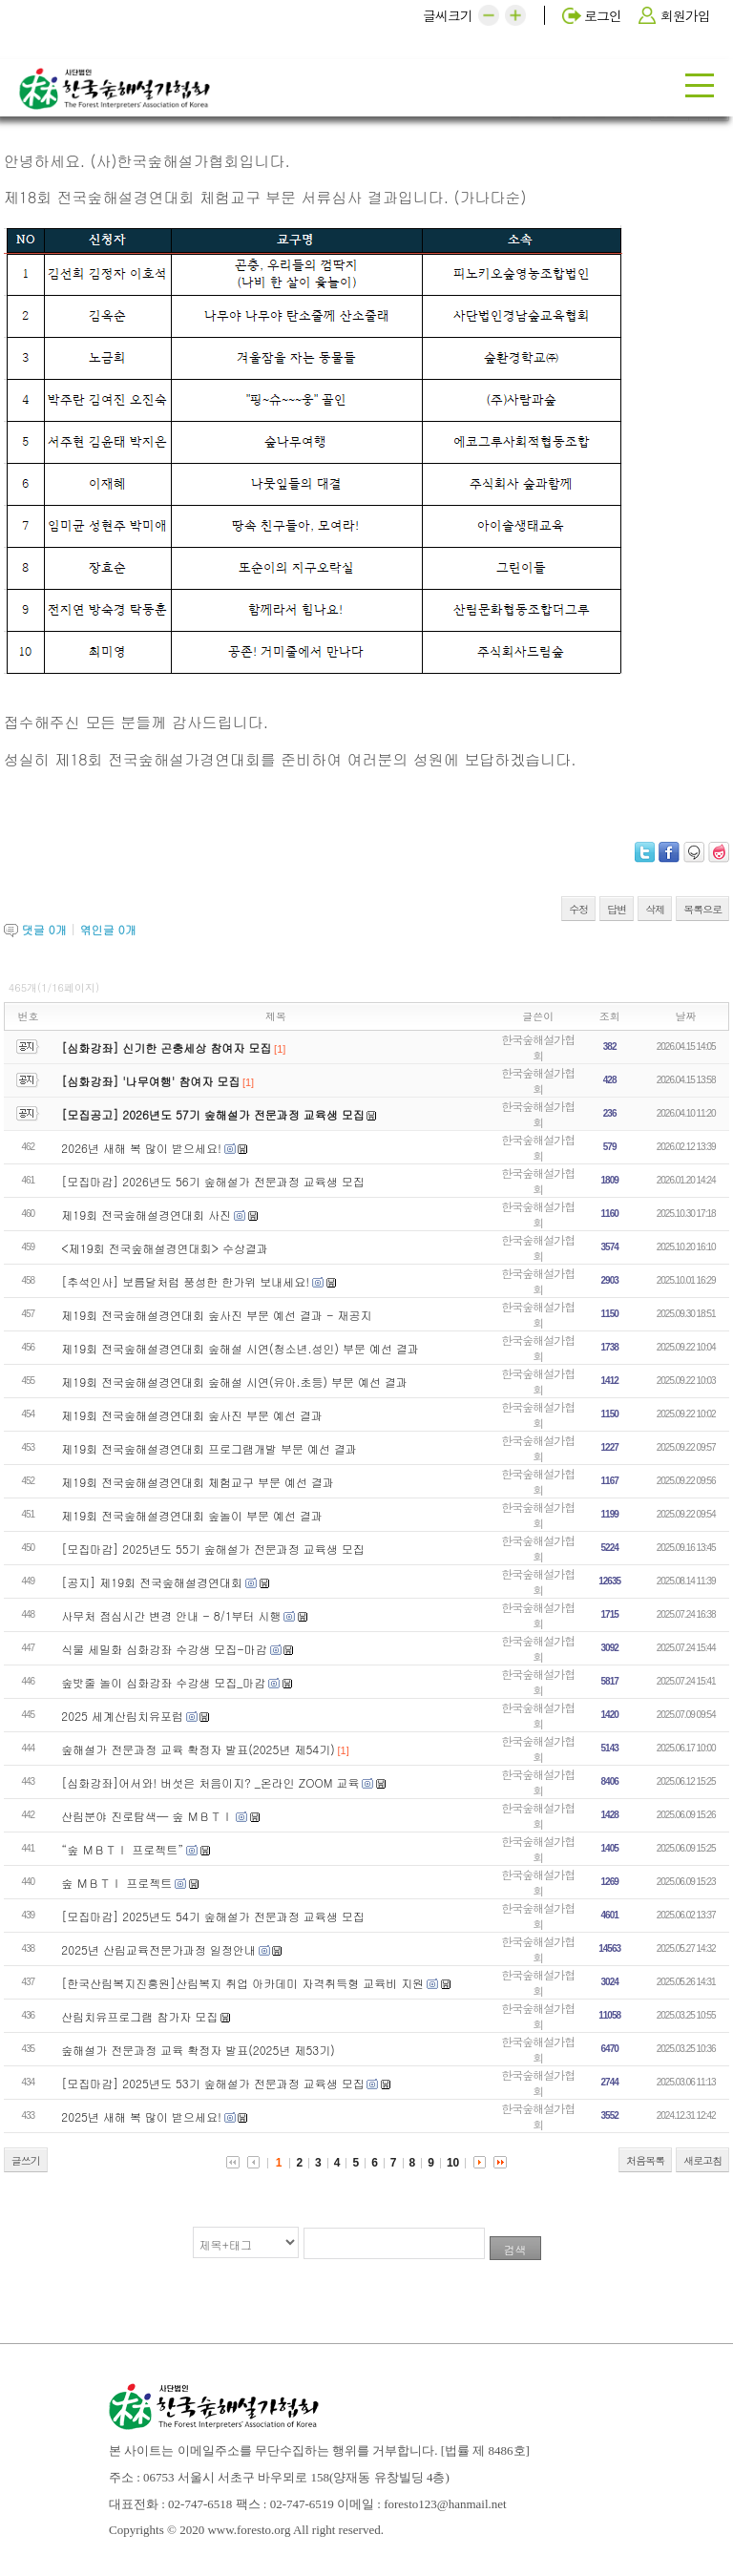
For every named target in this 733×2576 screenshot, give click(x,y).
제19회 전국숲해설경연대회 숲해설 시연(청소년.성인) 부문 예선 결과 (240, 1348)
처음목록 (645, 2160)
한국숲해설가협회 (538, 1047)
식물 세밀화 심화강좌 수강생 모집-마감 (163, 1649)
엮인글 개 (108, 929)
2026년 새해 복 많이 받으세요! (141, 1148)
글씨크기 (447, 15)
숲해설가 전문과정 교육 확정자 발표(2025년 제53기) (197, 2050)
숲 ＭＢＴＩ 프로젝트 (116, 1882)
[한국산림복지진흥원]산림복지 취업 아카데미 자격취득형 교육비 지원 (242, 1983)
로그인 (602, 15)
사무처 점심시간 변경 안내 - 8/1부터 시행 (171, 1615)
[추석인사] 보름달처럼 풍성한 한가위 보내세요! (185, 1281)
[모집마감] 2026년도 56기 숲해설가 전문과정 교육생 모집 (212, 1181)
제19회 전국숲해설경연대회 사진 (146, 1214)
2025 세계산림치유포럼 (122, 1715)
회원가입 (685, 15)
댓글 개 (44, 929)
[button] (488, 15)
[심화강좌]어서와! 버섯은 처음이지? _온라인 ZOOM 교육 (210, 1782)
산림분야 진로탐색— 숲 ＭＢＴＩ (147, 1816)
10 (453, 2162)
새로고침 (702, 2160)
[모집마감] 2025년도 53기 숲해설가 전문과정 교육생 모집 (212, 2083)
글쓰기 (25, 2160)
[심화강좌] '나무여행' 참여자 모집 (150, 1081)
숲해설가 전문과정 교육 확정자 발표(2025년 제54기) (197, 1749)
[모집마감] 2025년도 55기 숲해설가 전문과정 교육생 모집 (212, 1548)
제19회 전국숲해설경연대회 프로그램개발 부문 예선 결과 (209, 1448)
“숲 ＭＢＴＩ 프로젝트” (122, 1849)
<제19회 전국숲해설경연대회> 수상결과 (164, 1248)
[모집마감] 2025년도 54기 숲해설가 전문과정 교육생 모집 (212, 1916)
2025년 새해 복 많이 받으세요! (141, 2116)
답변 (616, 909)
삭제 (654, 909)
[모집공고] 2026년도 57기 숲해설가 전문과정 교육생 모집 (212, 1114)
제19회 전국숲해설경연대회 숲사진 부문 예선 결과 (192, 1415)
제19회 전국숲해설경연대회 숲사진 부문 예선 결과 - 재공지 (216, 1315)
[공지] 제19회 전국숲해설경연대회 (151, 1582)
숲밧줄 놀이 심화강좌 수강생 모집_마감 (163, 1682)
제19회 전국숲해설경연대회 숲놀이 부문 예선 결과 (192, 1515)
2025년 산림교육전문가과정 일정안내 (158, 1949)
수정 (578, 909)
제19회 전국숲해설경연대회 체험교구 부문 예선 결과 (197, 1482)
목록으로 (702, 909)
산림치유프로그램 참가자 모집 (139, 2016)
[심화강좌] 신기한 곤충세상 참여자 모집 (166, 1047)
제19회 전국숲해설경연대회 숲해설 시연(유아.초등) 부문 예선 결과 (234, 1381)
